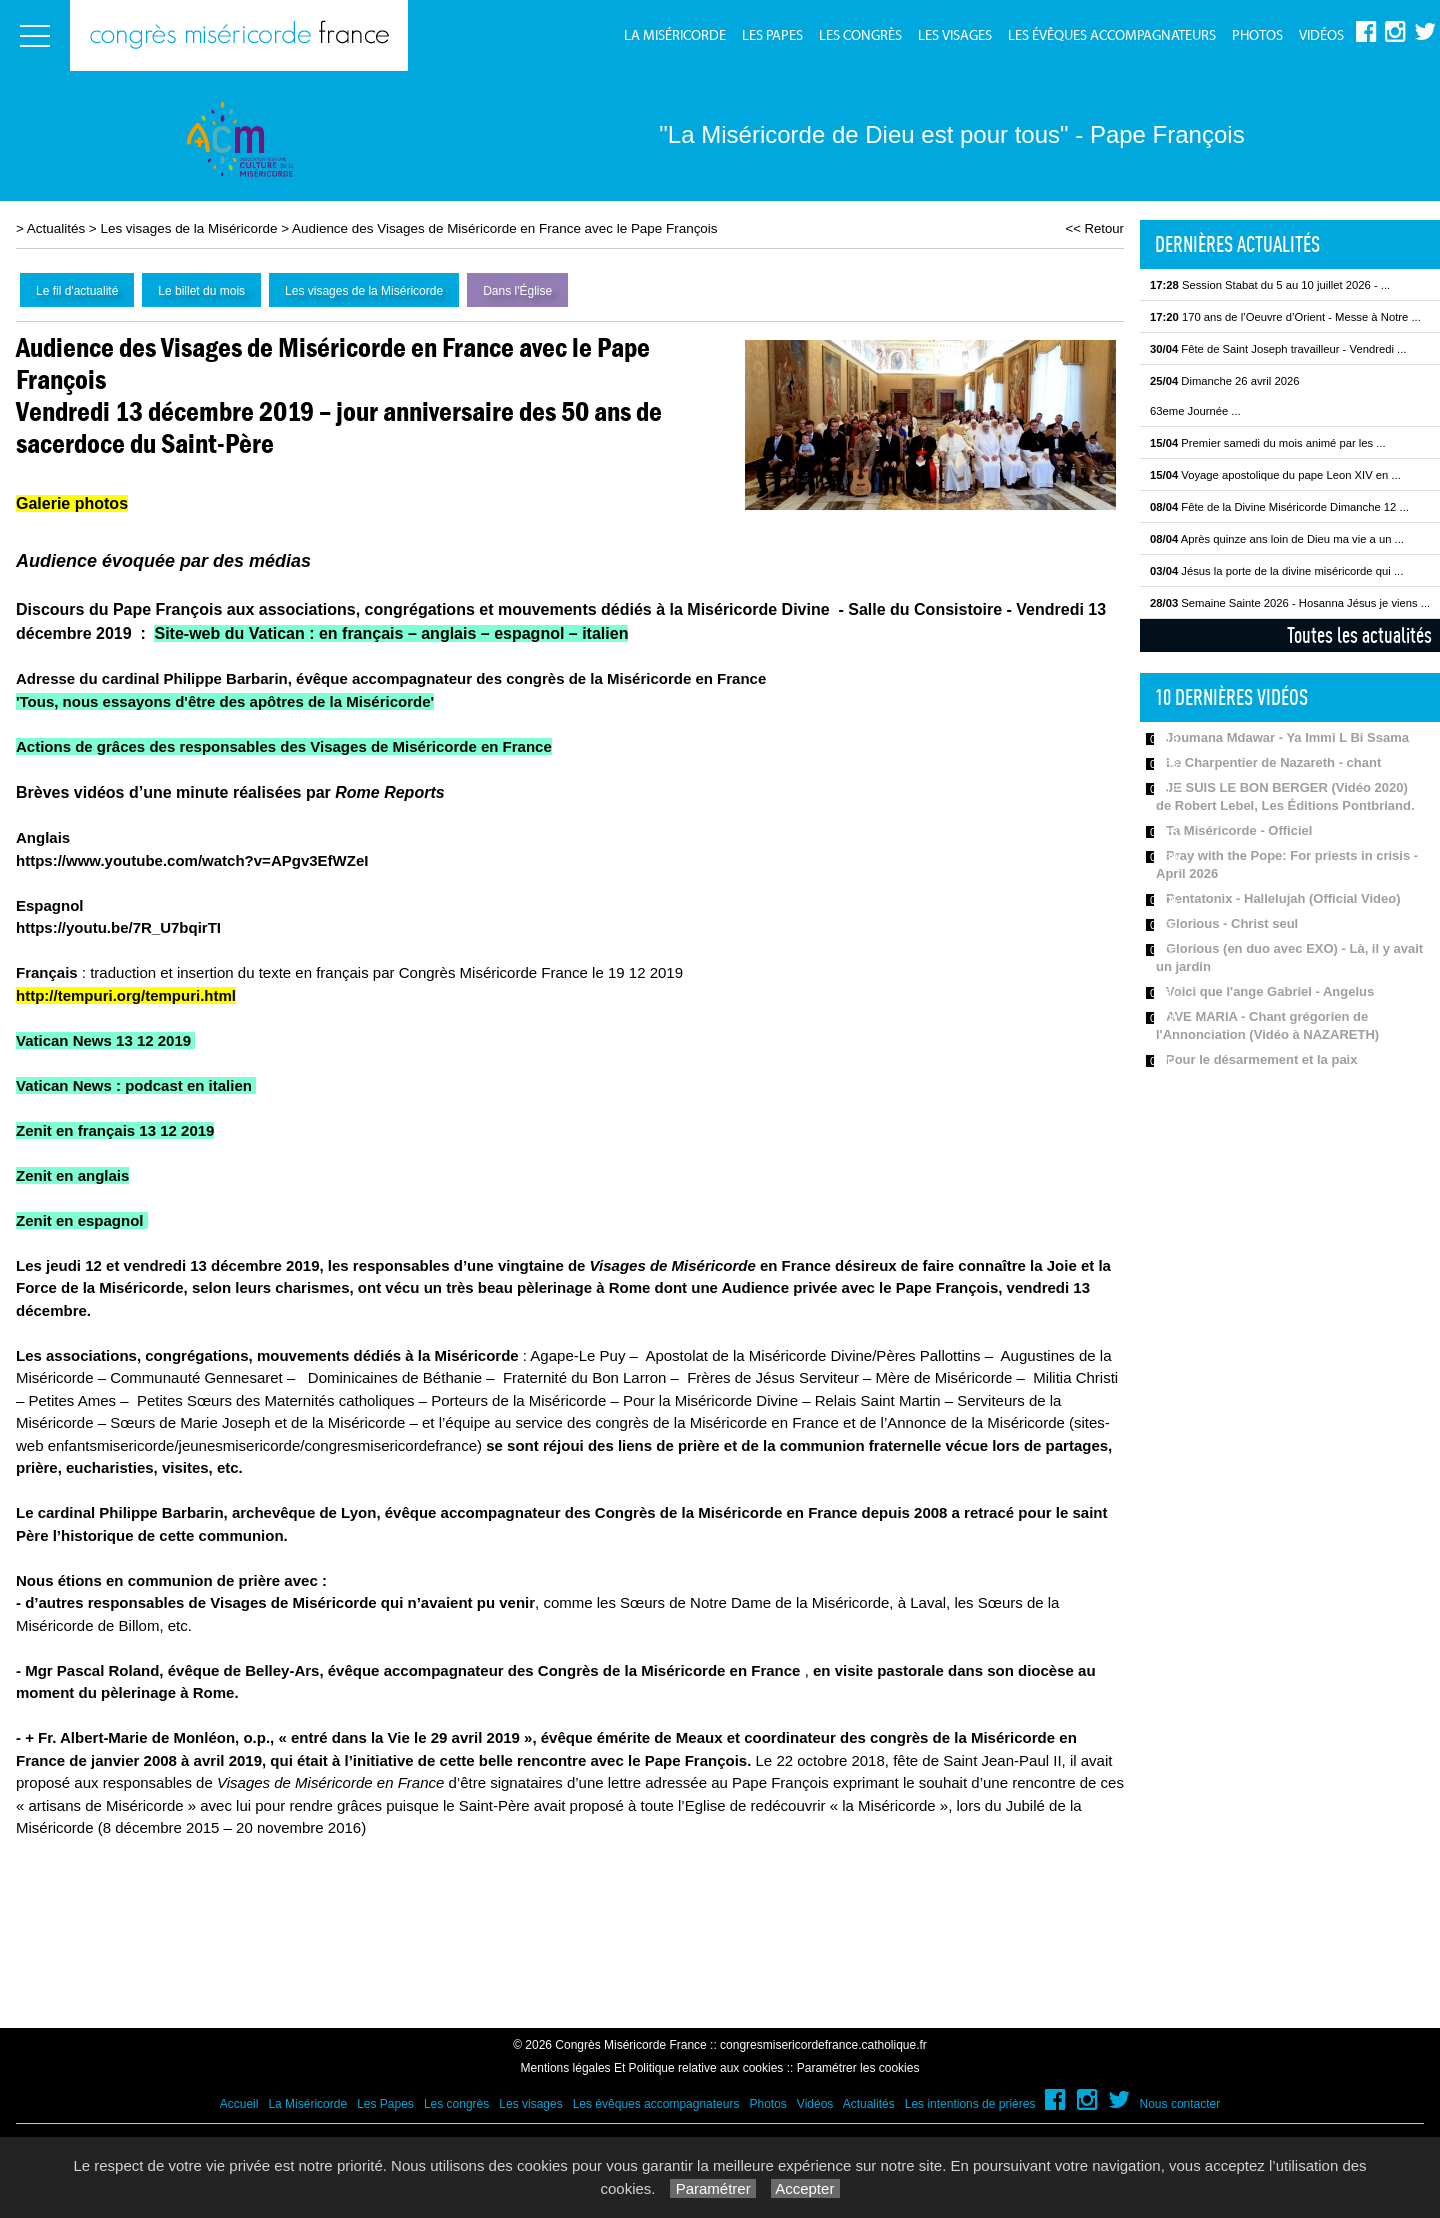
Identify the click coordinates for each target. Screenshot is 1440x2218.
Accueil (239, 2104)
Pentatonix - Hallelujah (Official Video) (1283, 898)
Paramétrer (712, 2188)
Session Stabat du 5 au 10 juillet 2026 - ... (1270, 285)
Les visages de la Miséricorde (188, 228)
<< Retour (1094, 228)
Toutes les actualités (1359, 635)
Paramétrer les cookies (858, 2068)
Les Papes (772, 36)
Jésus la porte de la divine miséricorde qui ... (1276, 571)
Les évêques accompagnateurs (1112, 36)
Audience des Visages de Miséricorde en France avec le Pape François (505, 228)
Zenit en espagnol (80, 1220)
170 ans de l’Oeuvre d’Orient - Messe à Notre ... (1285, 317)
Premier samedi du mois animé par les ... (1268, 443)
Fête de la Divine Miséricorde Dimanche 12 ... (1279, 507)
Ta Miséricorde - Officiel (1239, 830)
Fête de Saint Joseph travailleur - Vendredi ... (1278, 349)
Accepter (805, 2188)
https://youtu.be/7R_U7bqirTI (120, 927)
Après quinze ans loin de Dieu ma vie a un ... (1277, 539)
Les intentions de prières (970, 2104)
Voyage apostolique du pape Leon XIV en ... (1275, 475)
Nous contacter (1180, 2104)
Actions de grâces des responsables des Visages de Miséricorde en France (284, 746)
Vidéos (1321, 36)
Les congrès (860, 36)
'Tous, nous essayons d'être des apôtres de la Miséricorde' (225, 701)
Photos (1257, 36)
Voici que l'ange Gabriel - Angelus (1270, 991)
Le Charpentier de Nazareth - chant (1273, 762)
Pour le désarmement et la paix (1261, 1059)
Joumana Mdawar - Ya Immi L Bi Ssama (1287, 737)
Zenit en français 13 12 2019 (115, 1130)
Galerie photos (72, 503)
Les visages (955, 36)
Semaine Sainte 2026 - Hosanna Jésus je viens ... (1290, 603)
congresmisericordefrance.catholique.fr (823, 2045)
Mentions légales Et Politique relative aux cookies (652, 2068)
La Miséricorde (675, 36)
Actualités (56, 228)
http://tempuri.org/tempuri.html (126, 995)
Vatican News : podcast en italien (134, 1085)
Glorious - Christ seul (1232, 923)
